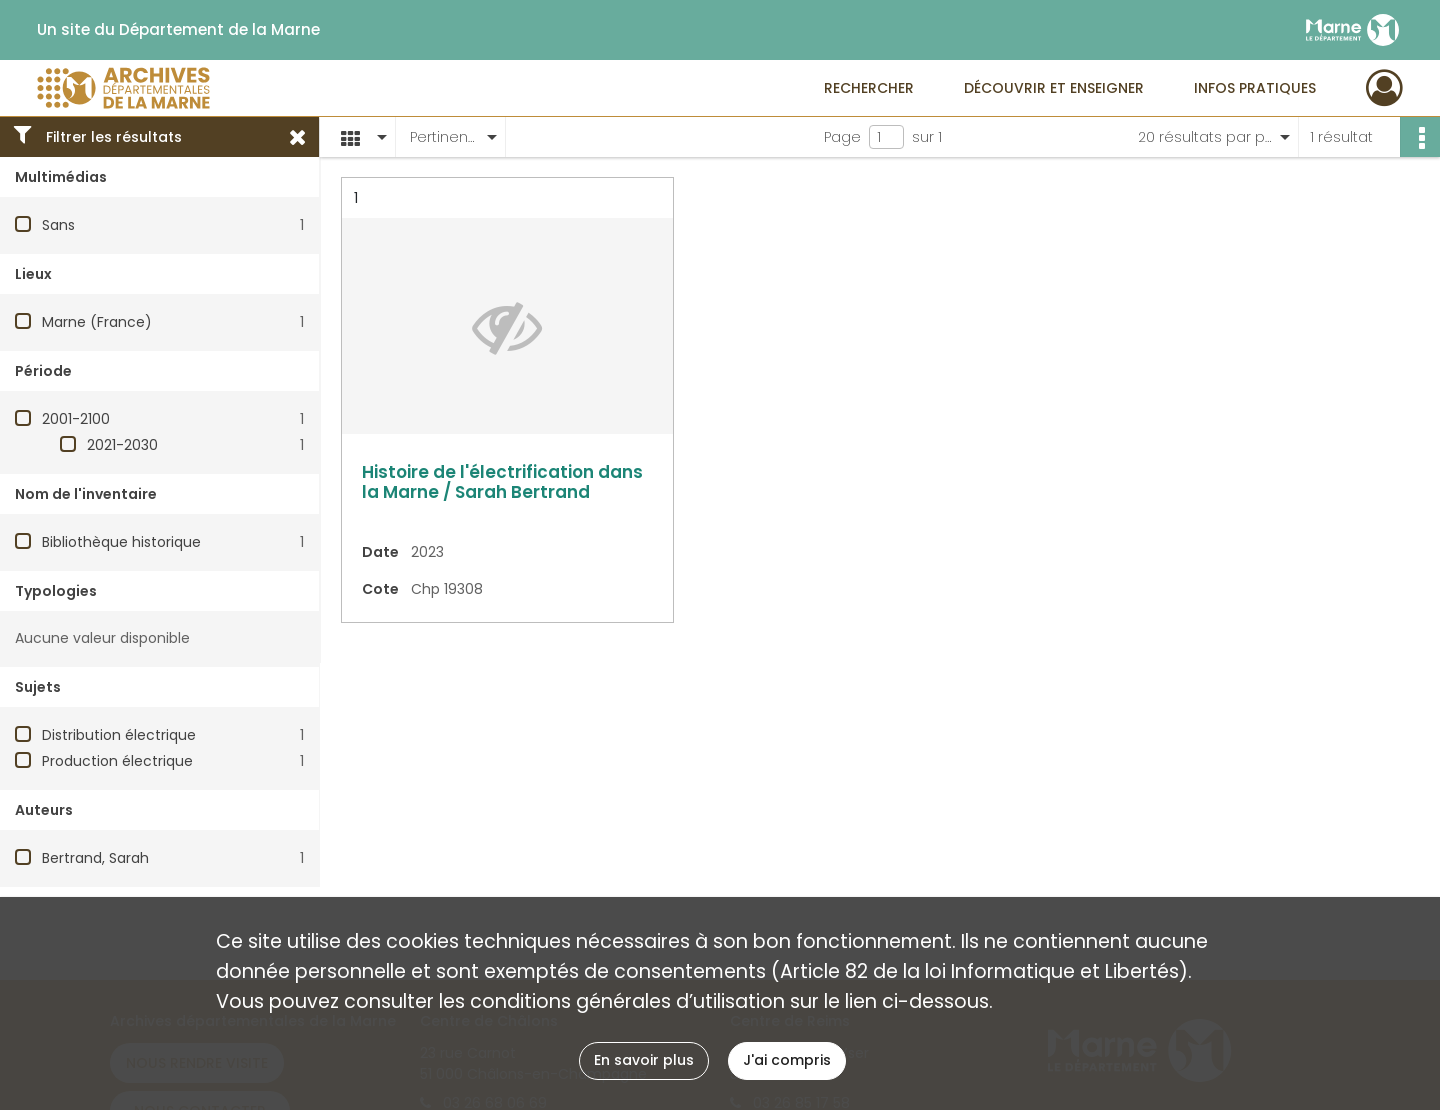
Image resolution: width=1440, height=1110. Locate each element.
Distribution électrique (119, 735)
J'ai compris (787, 1060)
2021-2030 (122, 445)
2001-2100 (76, 419)
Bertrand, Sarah (95, 858)
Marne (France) (97, 322)
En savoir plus (644, 1060)
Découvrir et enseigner (1054, 88)
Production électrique (117, 761)
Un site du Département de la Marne (178, 30)
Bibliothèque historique (121, 542)
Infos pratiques (1255, 88)
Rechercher (869, 88)
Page (842, 137)
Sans (58, 225)
